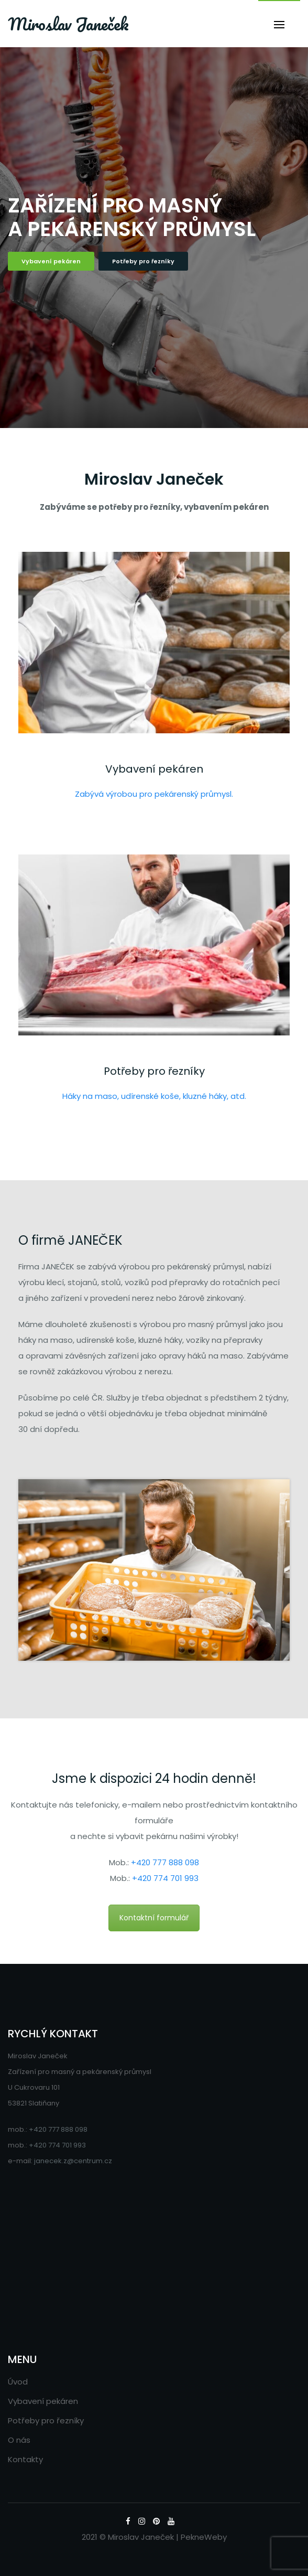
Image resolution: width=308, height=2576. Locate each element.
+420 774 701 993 (165, 1878)
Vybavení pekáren (51, 261)
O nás (19, 2439)
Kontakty (25, 2459)
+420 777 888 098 (165, 1862)
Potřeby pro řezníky (143, 261)
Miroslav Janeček (68, 24)
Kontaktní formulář (154, 1917)
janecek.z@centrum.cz (73, 2161)
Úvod (18, 2381)
